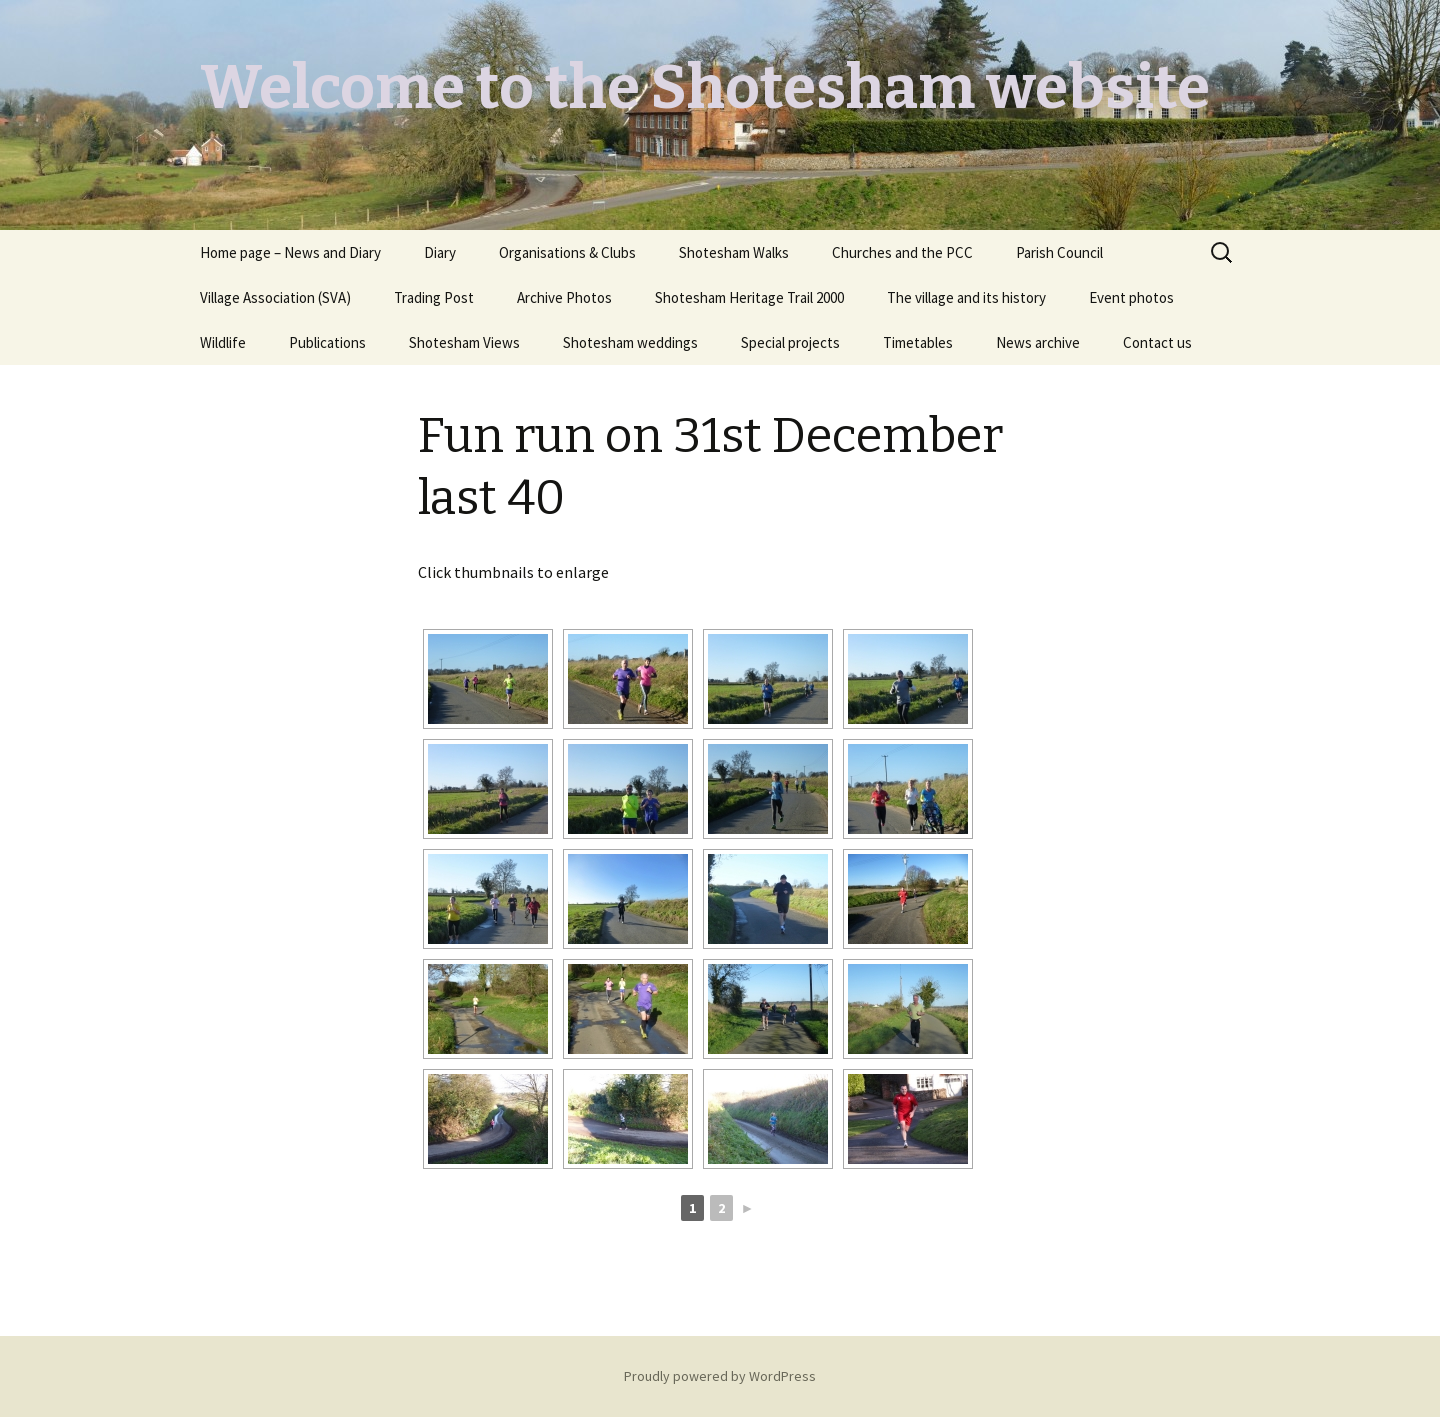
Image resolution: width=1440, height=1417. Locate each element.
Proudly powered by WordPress (720, 1376)
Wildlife (223, 342)
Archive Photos (564, 297)
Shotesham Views (464, 342)
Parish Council (1059, 252)
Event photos (1131, 297)
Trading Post (434, 297)
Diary (440, 252)
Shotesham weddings (630, 342)
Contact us (1157, 342)
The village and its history (966, 297)
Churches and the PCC (902, 252)
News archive (1038, 342)
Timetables (918, 342)
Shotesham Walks (734, 252)
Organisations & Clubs (567, 252)
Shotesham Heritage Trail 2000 (749, 297)
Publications (327, 342)
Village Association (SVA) (275, 297)
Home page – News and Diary (290, 252)
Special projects (790, 342)
